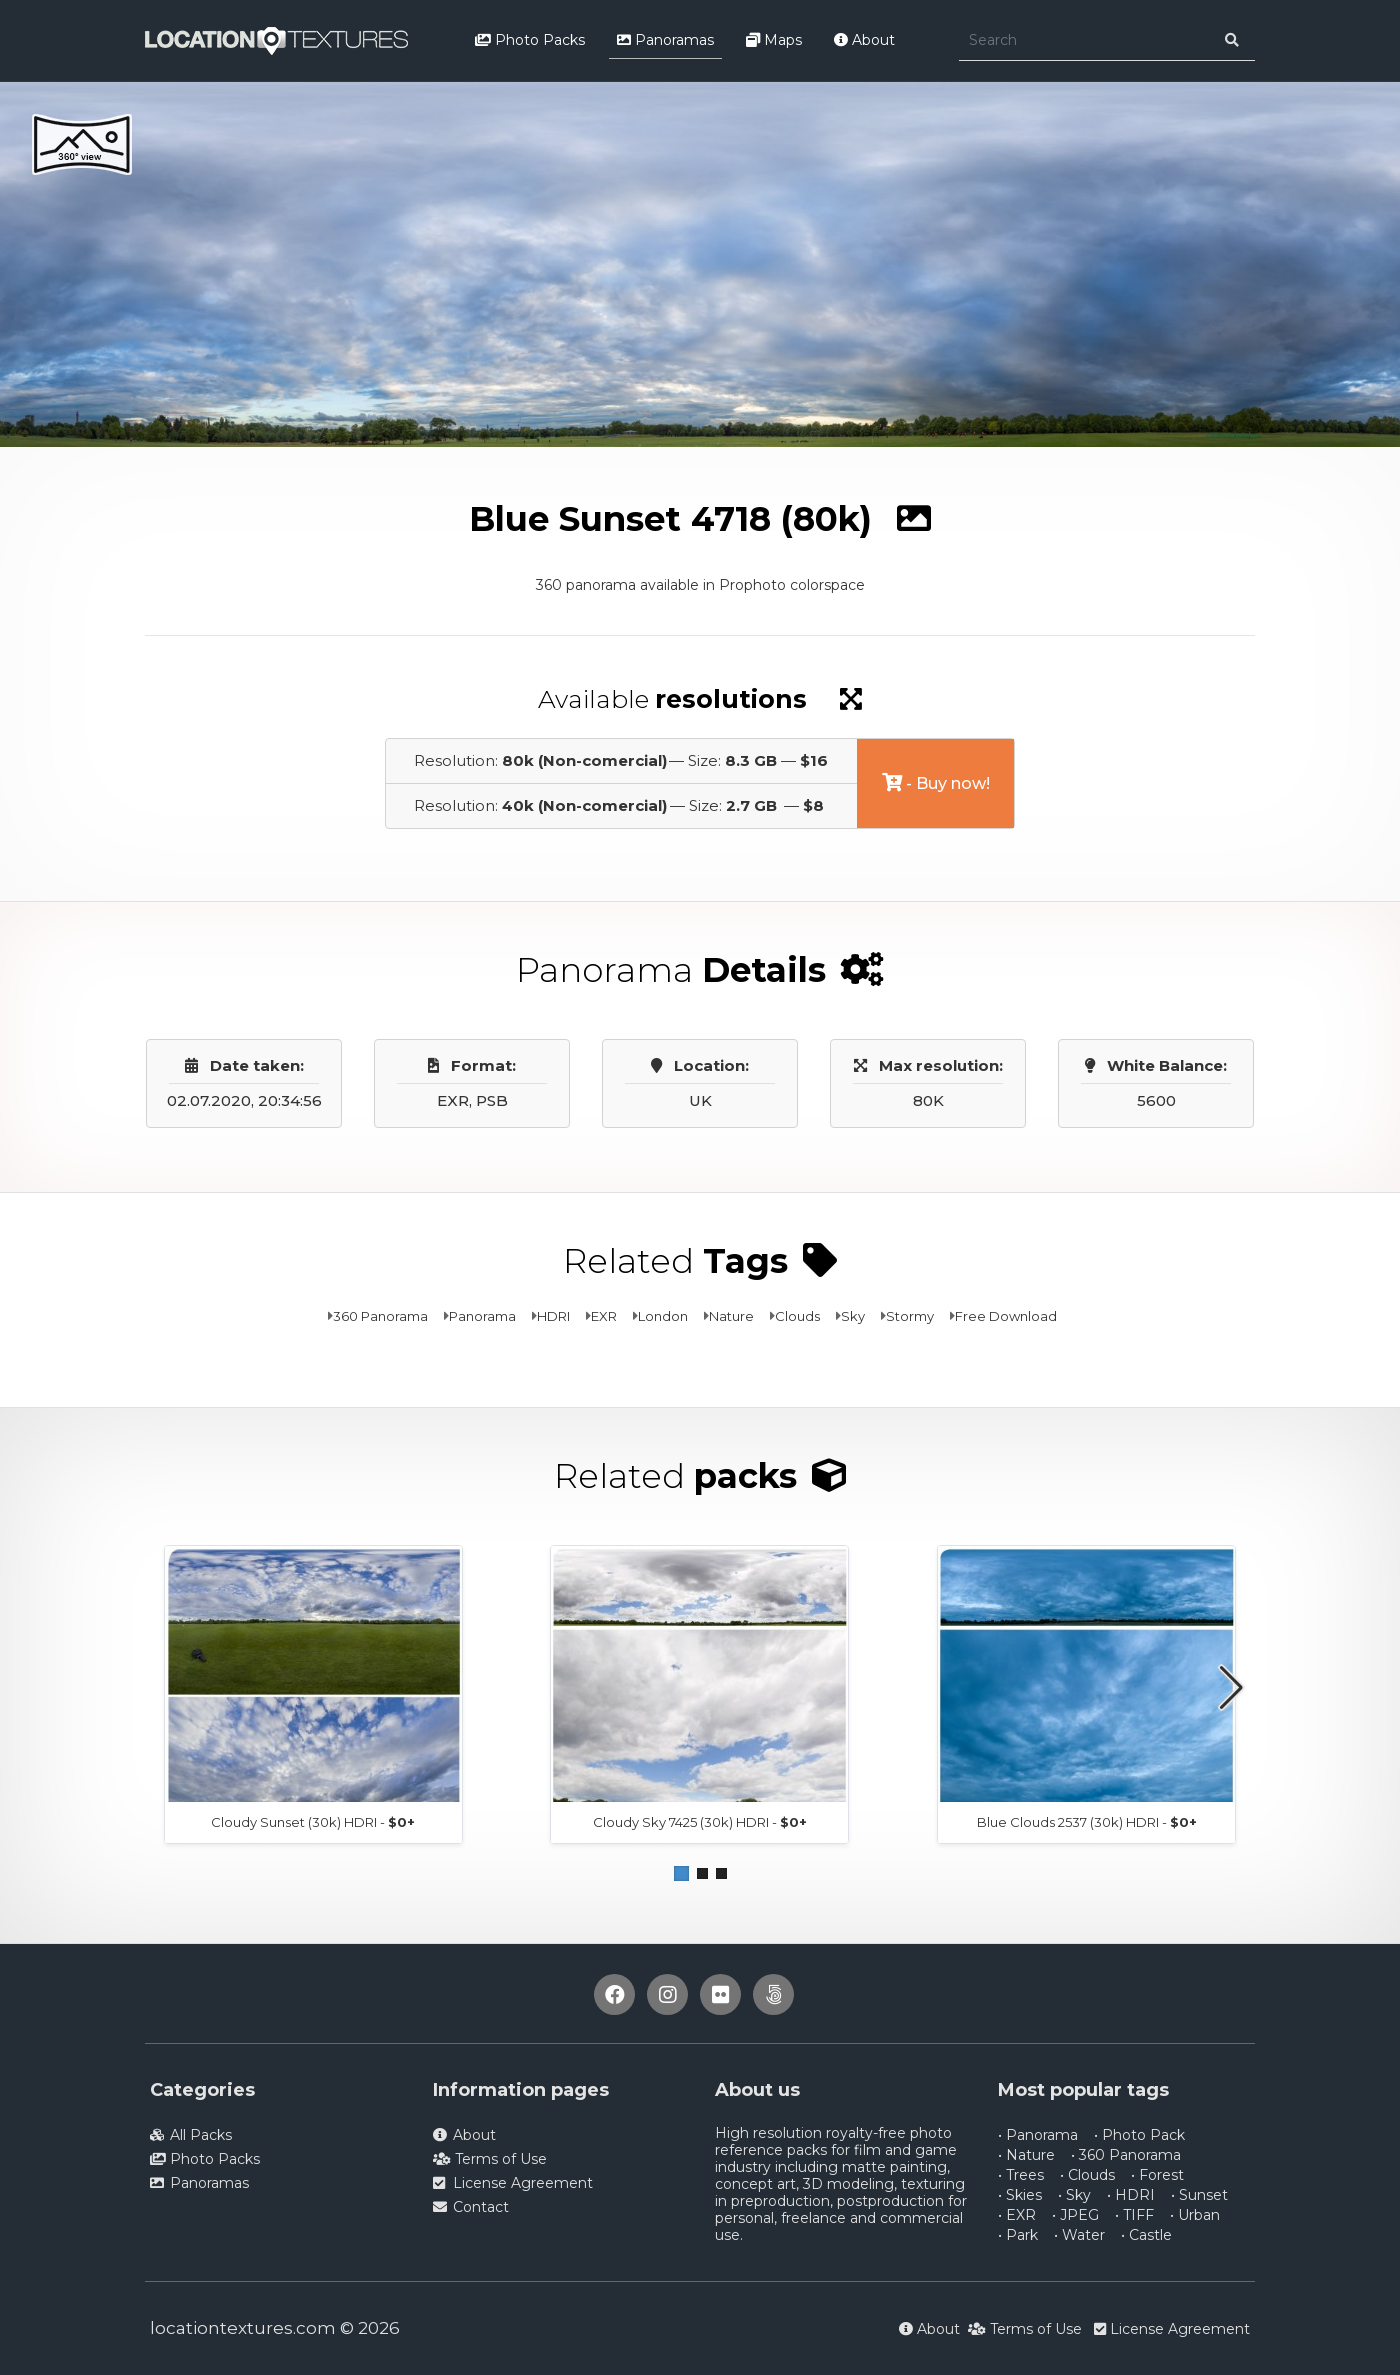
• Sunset (1199, 2195)
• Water (1079, 2235)
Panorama (482, 1316)
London (663, 1316)
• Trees (1021, 2175)
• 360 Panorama (1126, 2155)
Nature (731, 1316)
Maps (774, 40)
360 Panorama (380, 1316)
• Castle (1146, 2235)
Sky (853, 1316)
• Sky (1074, 2195)
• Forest (1157, 2175)
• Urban (1195, 2215)
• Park (1018, 2235)
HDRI (553, 1316)
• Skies (1020, 2195)
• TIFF (1134, 2215)
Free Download (1006, 1316)
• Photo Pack (1139, 2135)
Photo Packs (530, 40)
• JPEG (1075, 2215)
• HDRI (1131, 2195)
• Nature (1026, 2155)
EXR (604, 1316)
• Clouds (1087, 2175)
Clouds (797, 1316)
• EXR (1017, 2215)
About (864, 40)
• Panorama (1038, 2135)
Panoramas (665, 40)
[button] (681, 1873)
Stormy (910, 1316)
